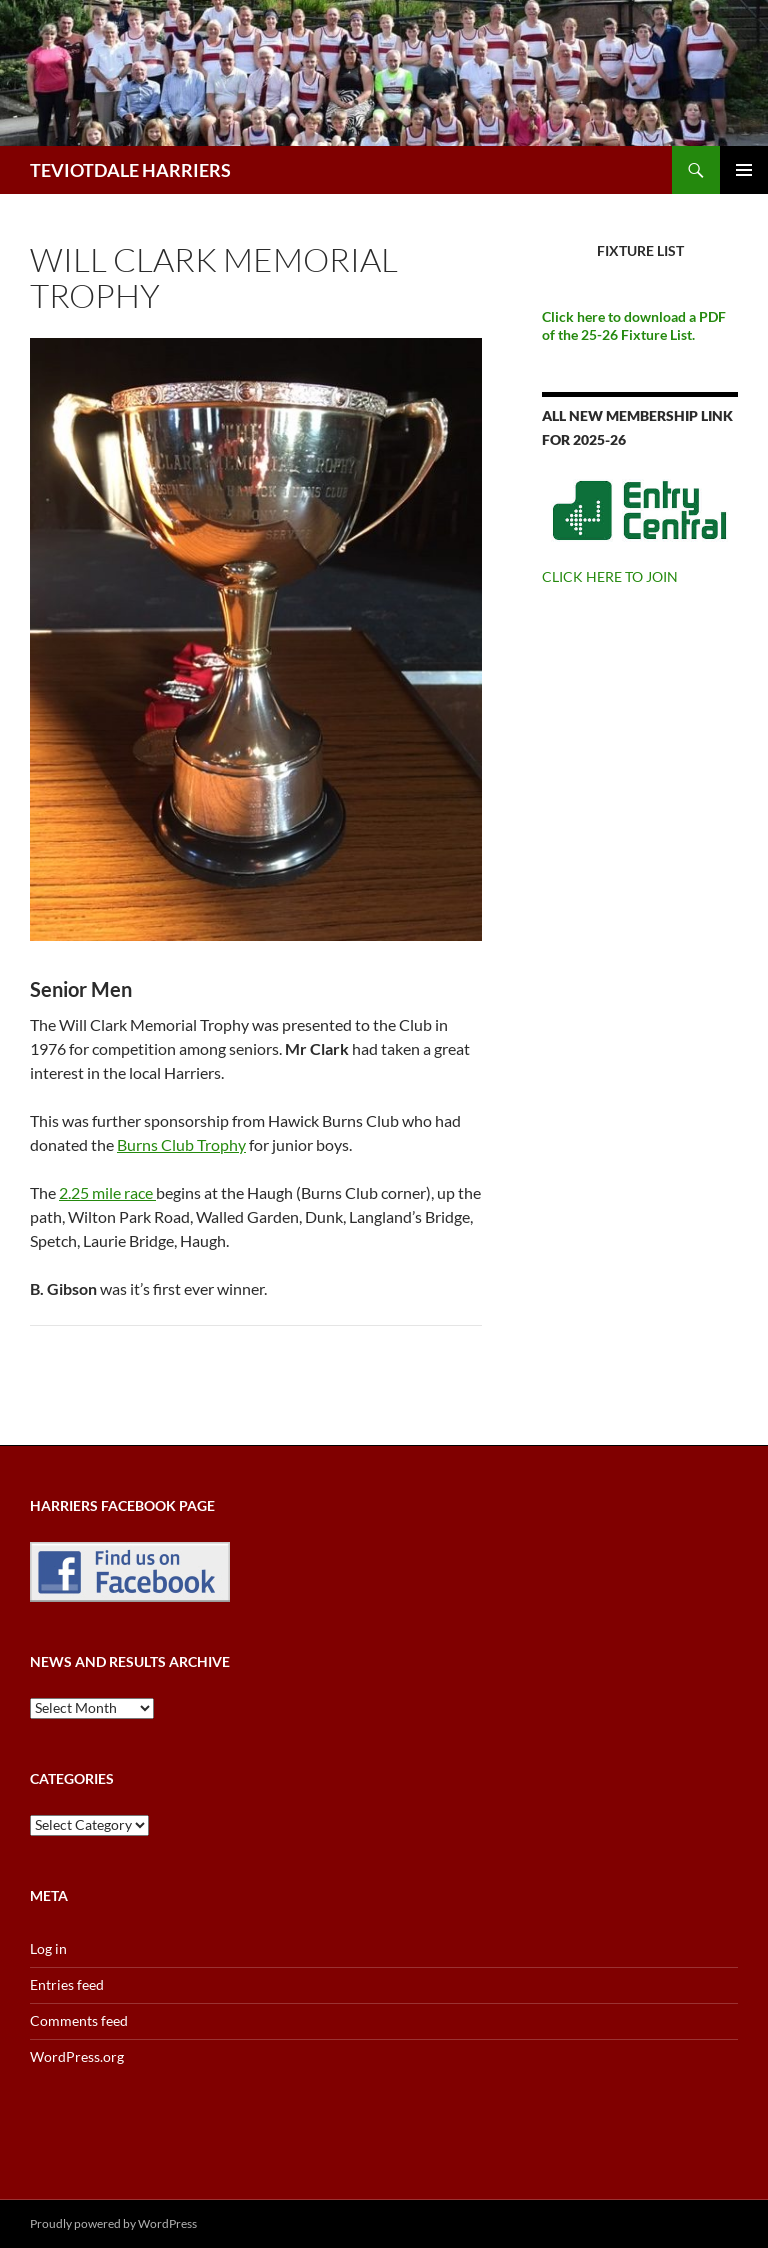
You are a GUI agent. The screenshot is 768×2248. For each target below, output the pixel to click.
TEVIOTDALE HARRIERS (130, 170)
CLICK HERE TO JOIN (610, 576)
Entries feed (67, 1984)
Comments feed (79, 2020)
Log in (48, 1948)
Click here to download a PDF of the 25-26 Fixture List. (634, 325)
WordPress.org (77, 2056)
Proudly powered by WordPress (113, 2223)
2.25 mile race (107, 1192)
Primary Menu (744, 170)
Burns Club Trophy (181, 1144)
